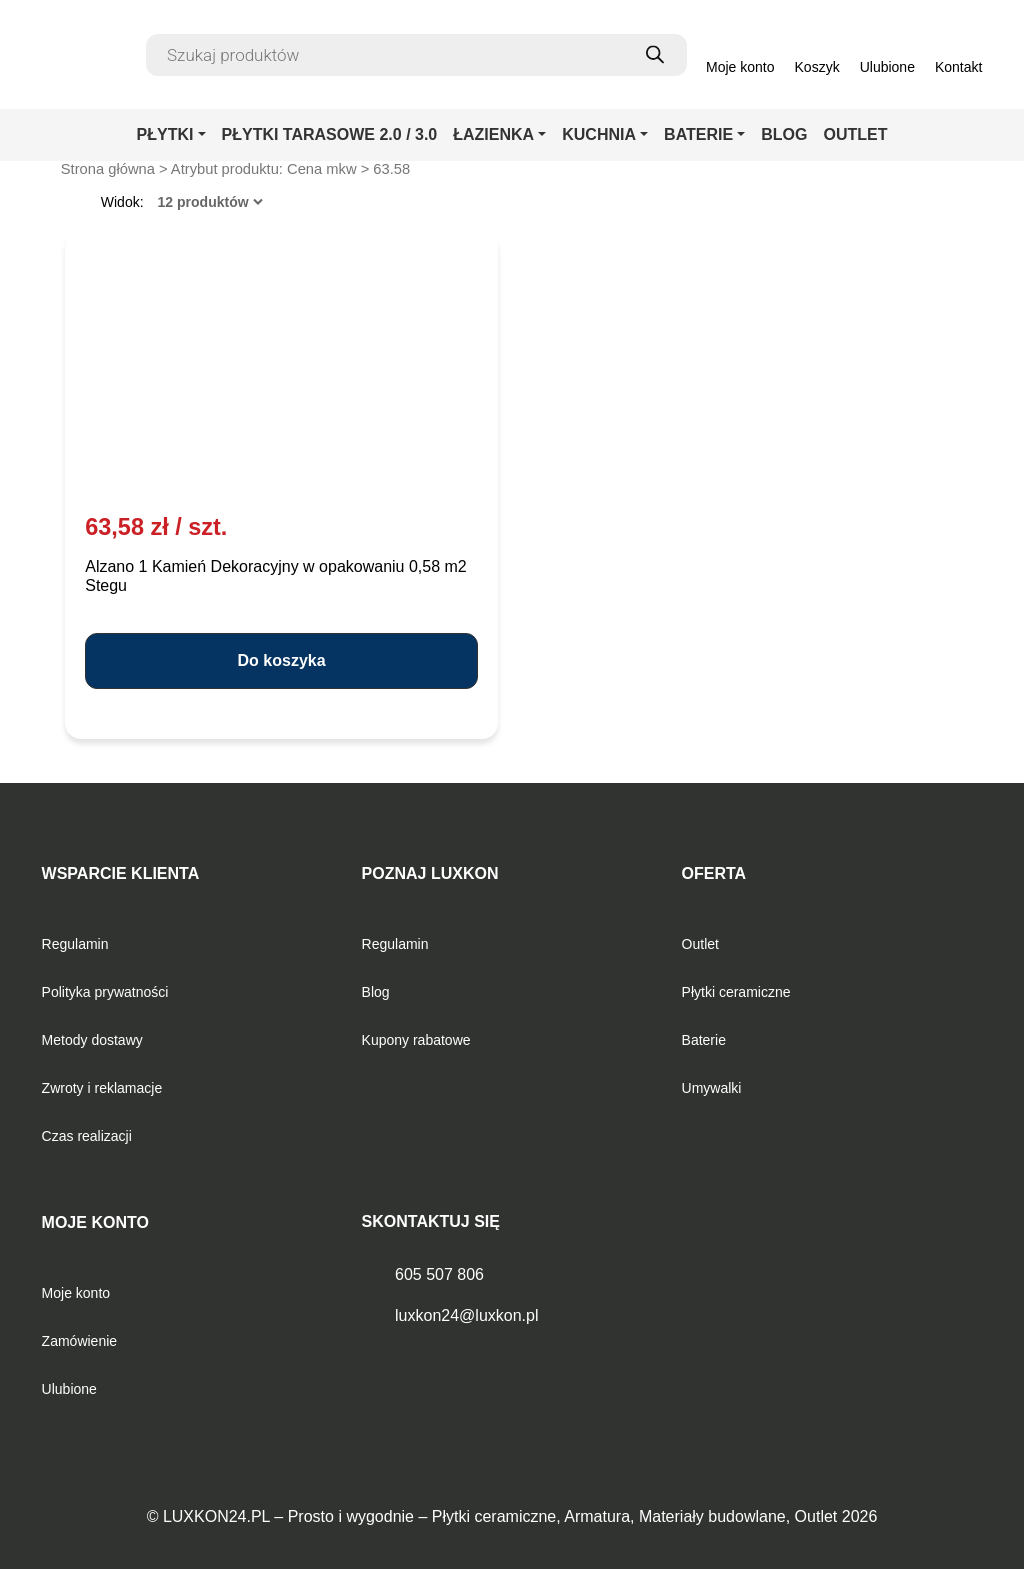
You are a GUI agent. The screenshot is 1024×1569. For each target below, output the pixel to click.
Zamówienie (79, 1341)
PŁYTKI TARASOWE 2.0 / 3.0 (330, 134)
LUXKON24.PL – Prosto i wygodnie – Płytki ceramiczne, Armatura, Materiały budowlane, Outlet (500, 1516)
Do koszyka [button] (282, 660)
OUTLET (855, 134)
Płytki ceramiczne (736, 992)
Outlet (700, 944)
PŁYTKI (165, 134)
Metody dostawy (92, 1040)
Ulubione (69, 1389)
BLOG (784, 134)
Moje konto (76, 1293)
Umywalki (712, 1088)
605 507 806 (439, 1274)
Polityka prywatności (105, 992)
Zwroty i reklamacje (102, 1088)
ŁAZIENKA (493, 134)
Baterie (704, 1040)
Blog (376, 992)
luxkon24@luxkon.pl (466, 1315)
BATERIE (698, 134)
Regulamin (75, 944)
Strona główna (108, 169)
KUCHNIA (599, 134)
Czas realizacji (87, 1136)
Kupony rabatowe (416, 1040)
